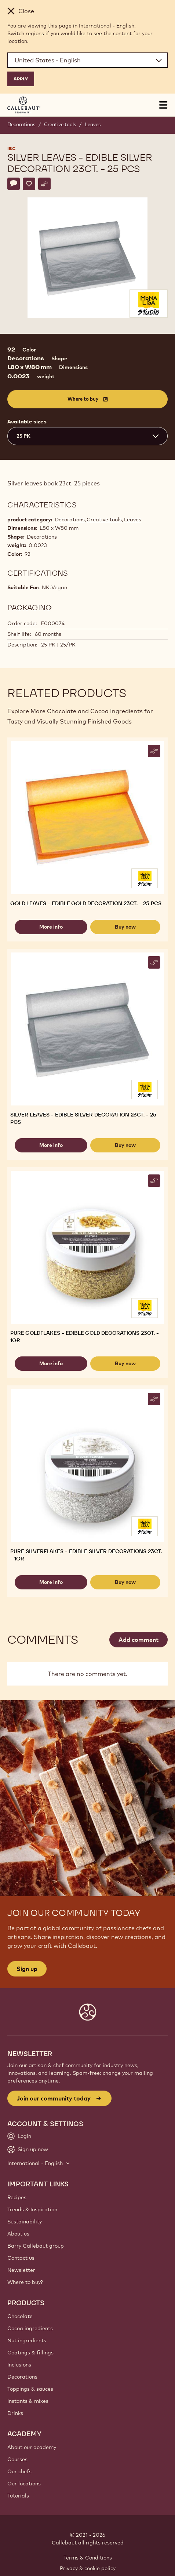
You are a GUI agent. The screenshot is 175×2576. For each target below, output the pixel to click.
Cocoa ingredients (30, 2328)
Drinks (15, 2413)
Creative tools (60, 124)
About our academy (31, 2447)
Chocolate (20, 2316)
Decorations (21, 124)
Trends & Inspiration (32, 2209)
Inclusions (19, 2364)
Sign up (27, 1968)
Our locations (24, 2483)
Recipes (16, 2197)
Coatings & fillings (30, 2352)
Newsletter (21, 2270)
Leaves (93, 124)
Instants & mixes (27, 2401)
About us (18, 2233)
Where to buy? (25, 2282)
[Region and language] (87, 60)
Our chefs (19, 2471)
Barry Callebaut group (35, 2245)
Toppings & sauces (30, 2389)
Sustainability (24, 2221)
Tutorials (18, 2495)
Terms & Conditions (87, 2557)
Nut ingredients (26, 2340)
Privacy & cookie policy (88, 2568)
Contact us (20, 2258)
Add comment (138, 1639)
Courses (17, 2459)
